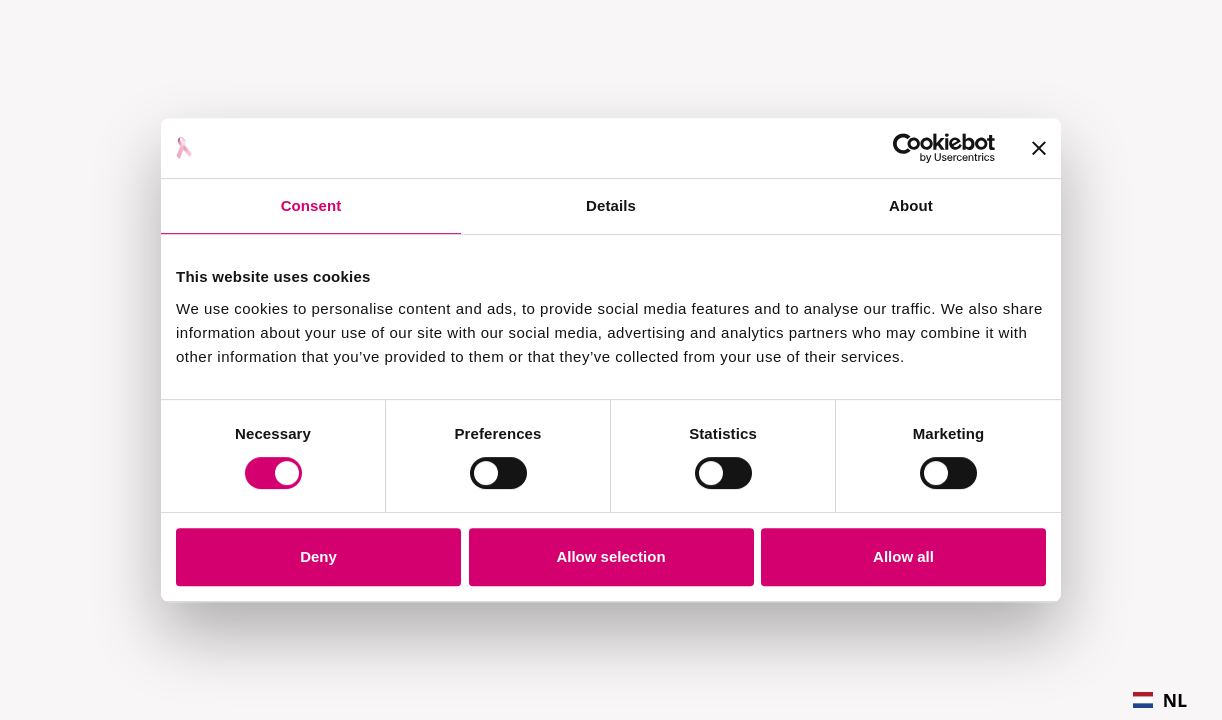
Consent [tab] (311, 205)
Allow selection (610, 556)
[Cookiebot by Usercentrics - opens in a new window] (907, 148)
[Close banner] (1039, 148)
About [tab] (911, 205)
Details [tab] (611, 205)
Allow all (903, 556)
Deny (318, 556)
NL (1160, 700)
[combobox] (1160, 700)
